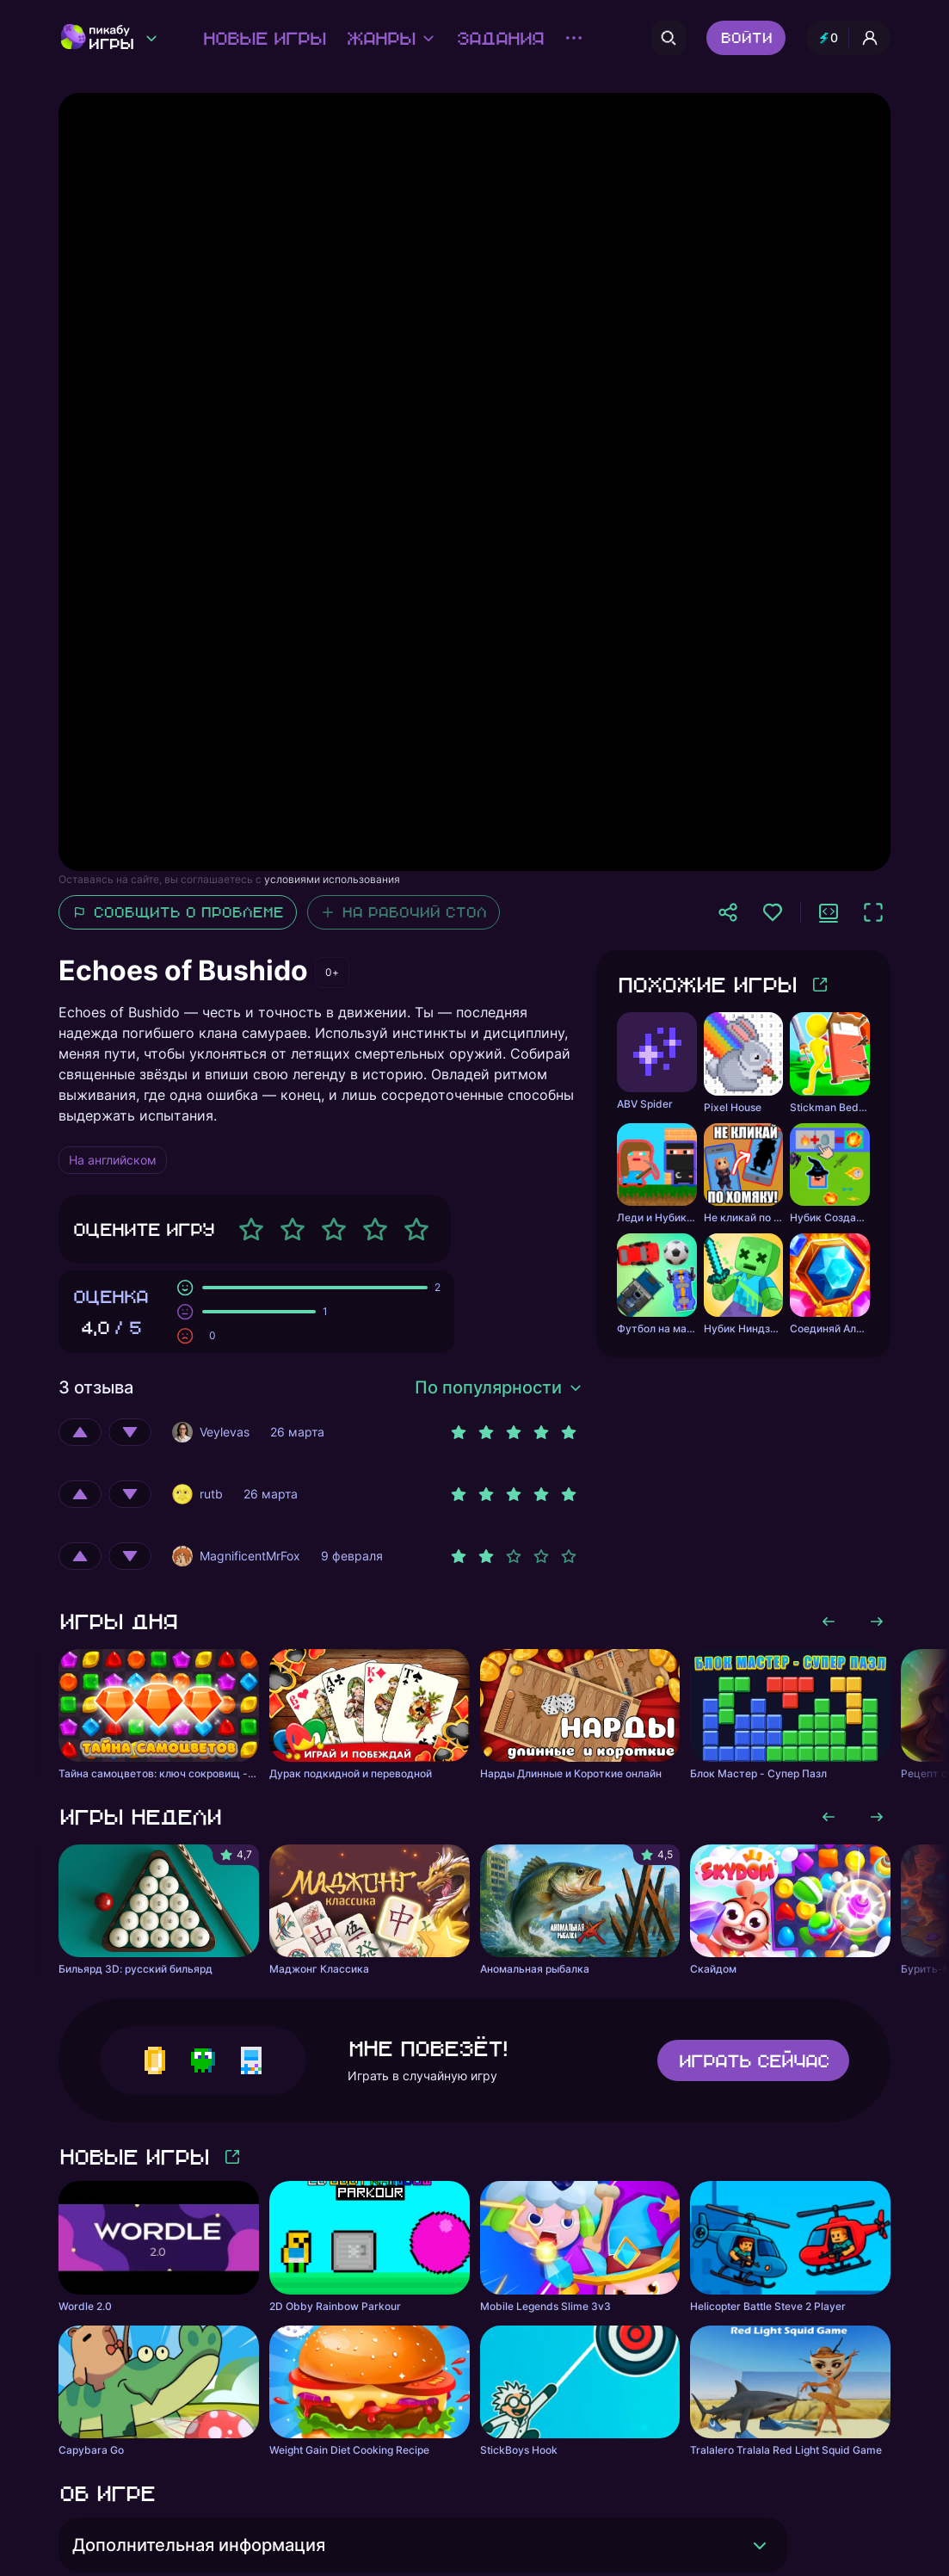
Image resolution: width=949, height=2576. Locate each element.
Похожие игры (706, 984)
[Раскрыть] (759, 2545)
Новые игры (263, 38)
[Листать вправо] (876, 1621)
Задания (499, 38)
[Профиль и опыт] (848, 38)
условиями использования (332, 879)
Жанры (390, 38)
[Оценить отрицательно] (129, 1432)
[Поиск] (668, 38)
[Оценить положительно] (80, 1432)
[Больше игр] (820, 984)
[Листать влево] (828, 1621)
